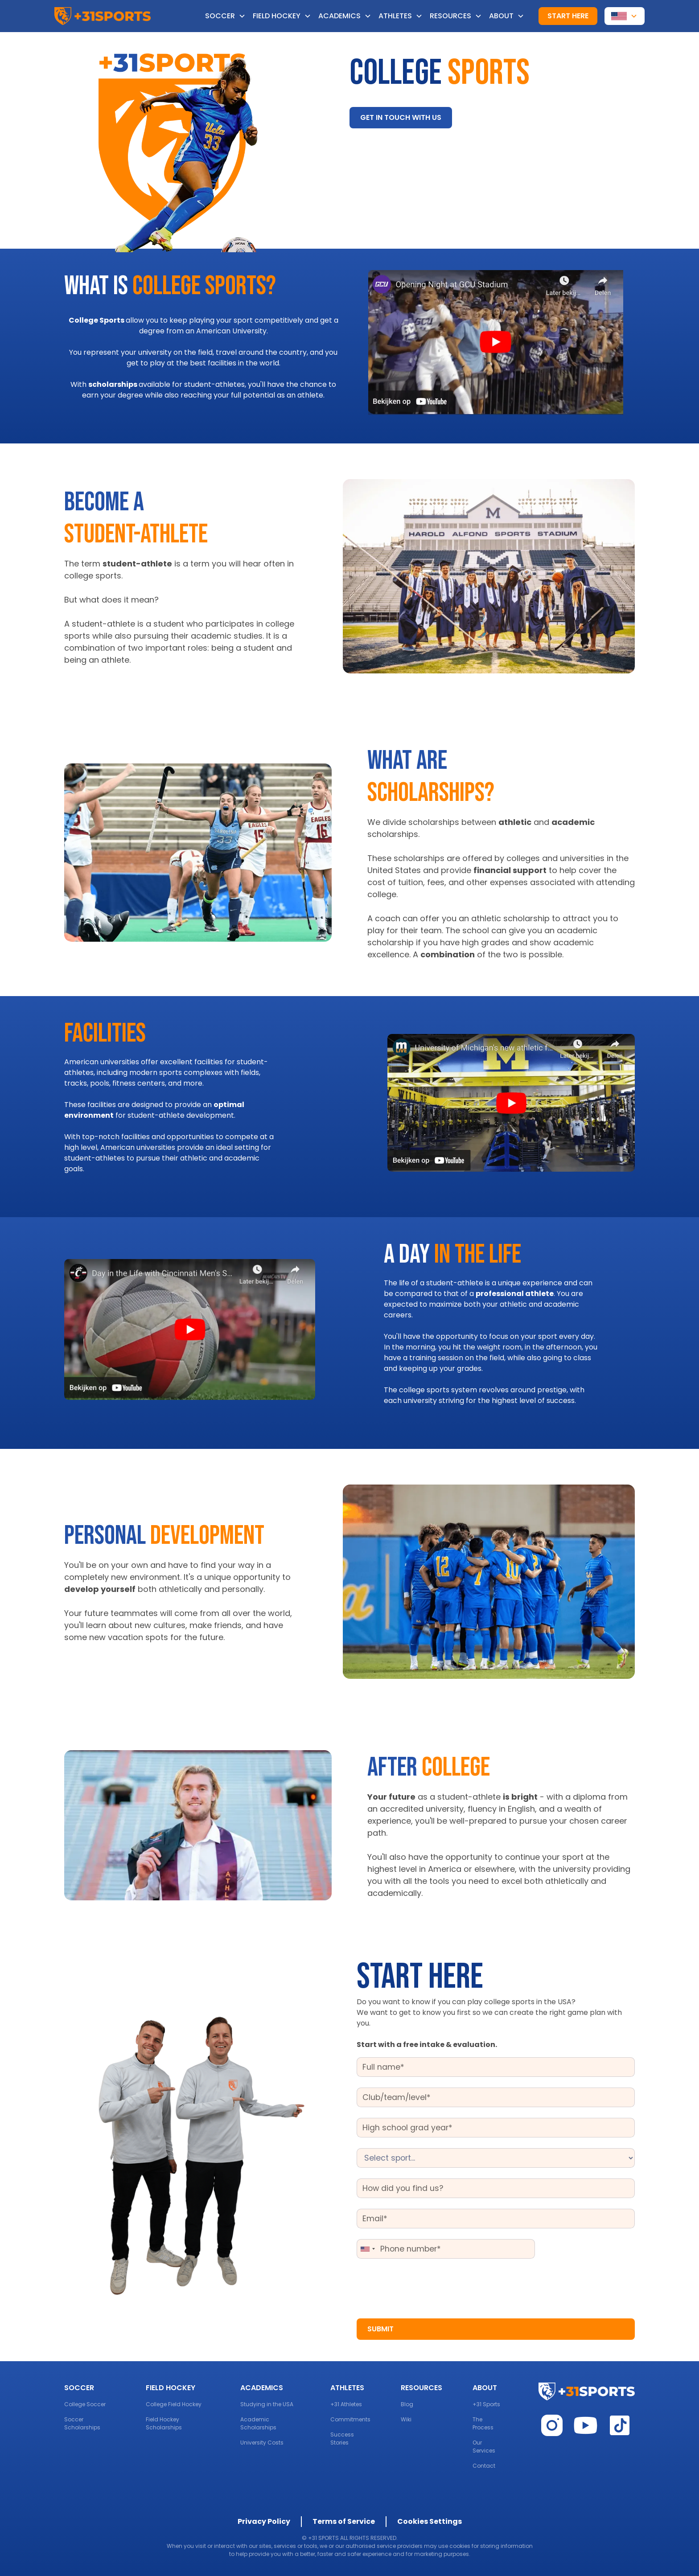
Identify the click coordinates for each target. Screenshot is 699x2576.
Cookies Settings (429, 2521)
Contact (484, 2465)
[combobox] (367, 2249)
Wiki (406, 2419)
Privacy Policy (264, 2521)
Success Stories (342, 2438)
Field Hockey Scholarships (164, 2423)
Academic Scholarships (258, 2423)
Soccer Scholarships (82, 2423)
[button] (229, 16)
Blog (407, 2404)
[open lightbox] (495, 342)
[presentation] (424, 2286)
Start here (567, 16)
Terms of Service (343, 2521)
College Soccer (85, 2404)
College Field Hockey (173, 2404)
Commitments (350, 2419)
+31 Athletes (346, 2404)
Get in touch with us (400, 117)
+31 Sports (486, 2404)
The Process (483, 2423)
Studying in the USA (266, 2404)
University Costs (262, 2442)
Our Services (484, 2446)
